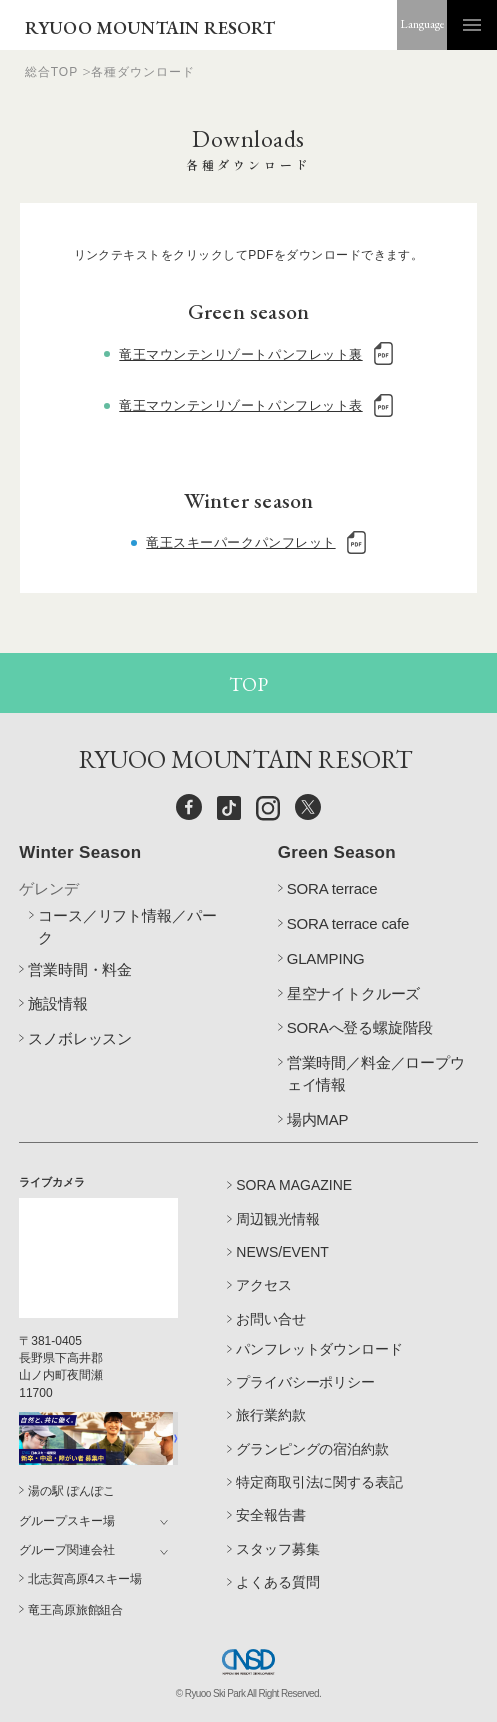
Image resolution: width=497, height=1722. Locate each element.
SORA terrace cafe (348, 923)
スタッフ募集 (277, 1549)
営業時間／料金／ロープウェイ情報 (376, 1073)
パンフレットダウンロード (319, 1349)
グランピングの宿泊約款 (312, 1449)
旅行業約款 (270, 1415)
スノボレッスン (80, 1038)
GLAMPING (326, 958)
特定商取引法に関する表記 (319, 1482)
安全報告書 (270, 1515)
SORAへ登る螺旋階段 (360, 1027)
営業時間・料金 (80, 969)
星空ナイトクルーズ (354, 993)
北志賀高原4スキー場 (84, 1579)
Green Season (337, 852)
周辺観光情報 (278, 1219)
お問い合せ (271, 1319)
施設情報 (57, 1003)
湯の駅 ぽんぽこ (71, 1491)
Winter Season (80, 852)
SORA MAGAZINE (294, 1185)
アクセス (264, 1285)
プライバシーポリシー (305, 1382)
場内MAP (318, 1119)
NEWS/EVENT (282, 1252)
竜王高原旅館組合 (75, 1610)
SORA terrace (332, 888)
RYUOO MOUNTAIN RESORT (150, 27)
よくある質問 (277, 1582)
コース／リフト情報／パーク (127, 926)
